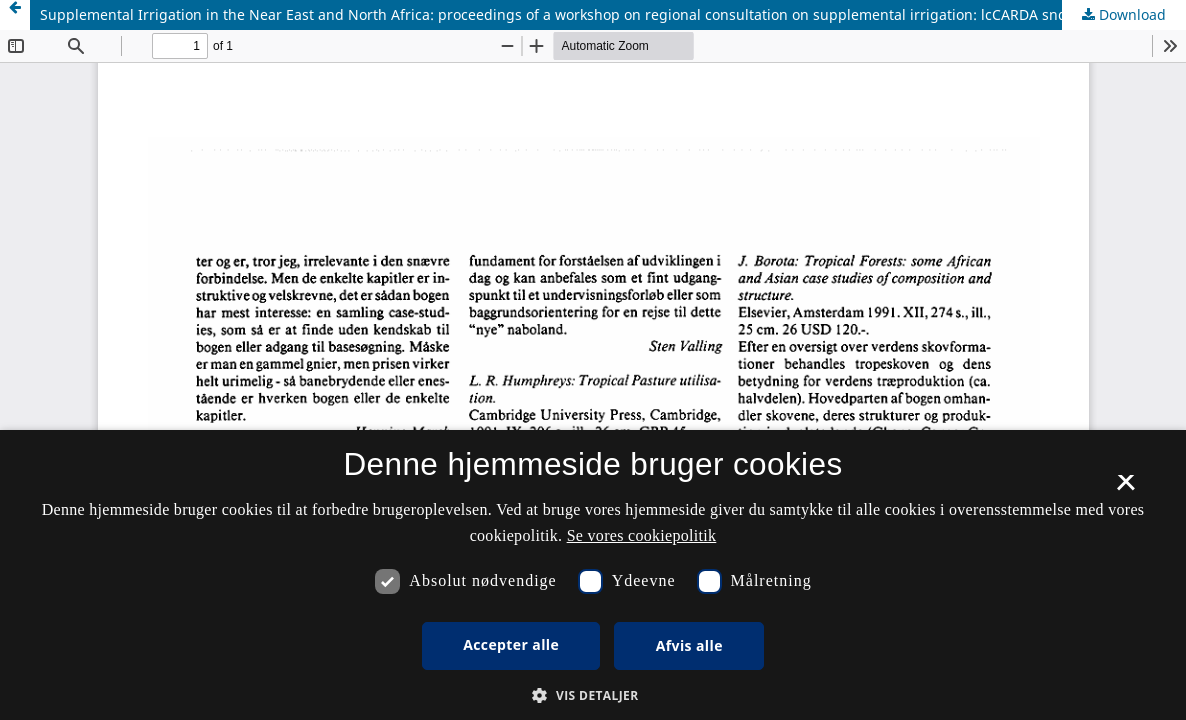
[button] (592, 695)
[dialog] (593, 575)
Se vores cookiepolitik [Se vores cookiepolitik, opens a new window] (642, 535)
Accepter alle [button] (511, 644)
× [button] (1125, 489)
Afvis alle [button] (689, 645)
